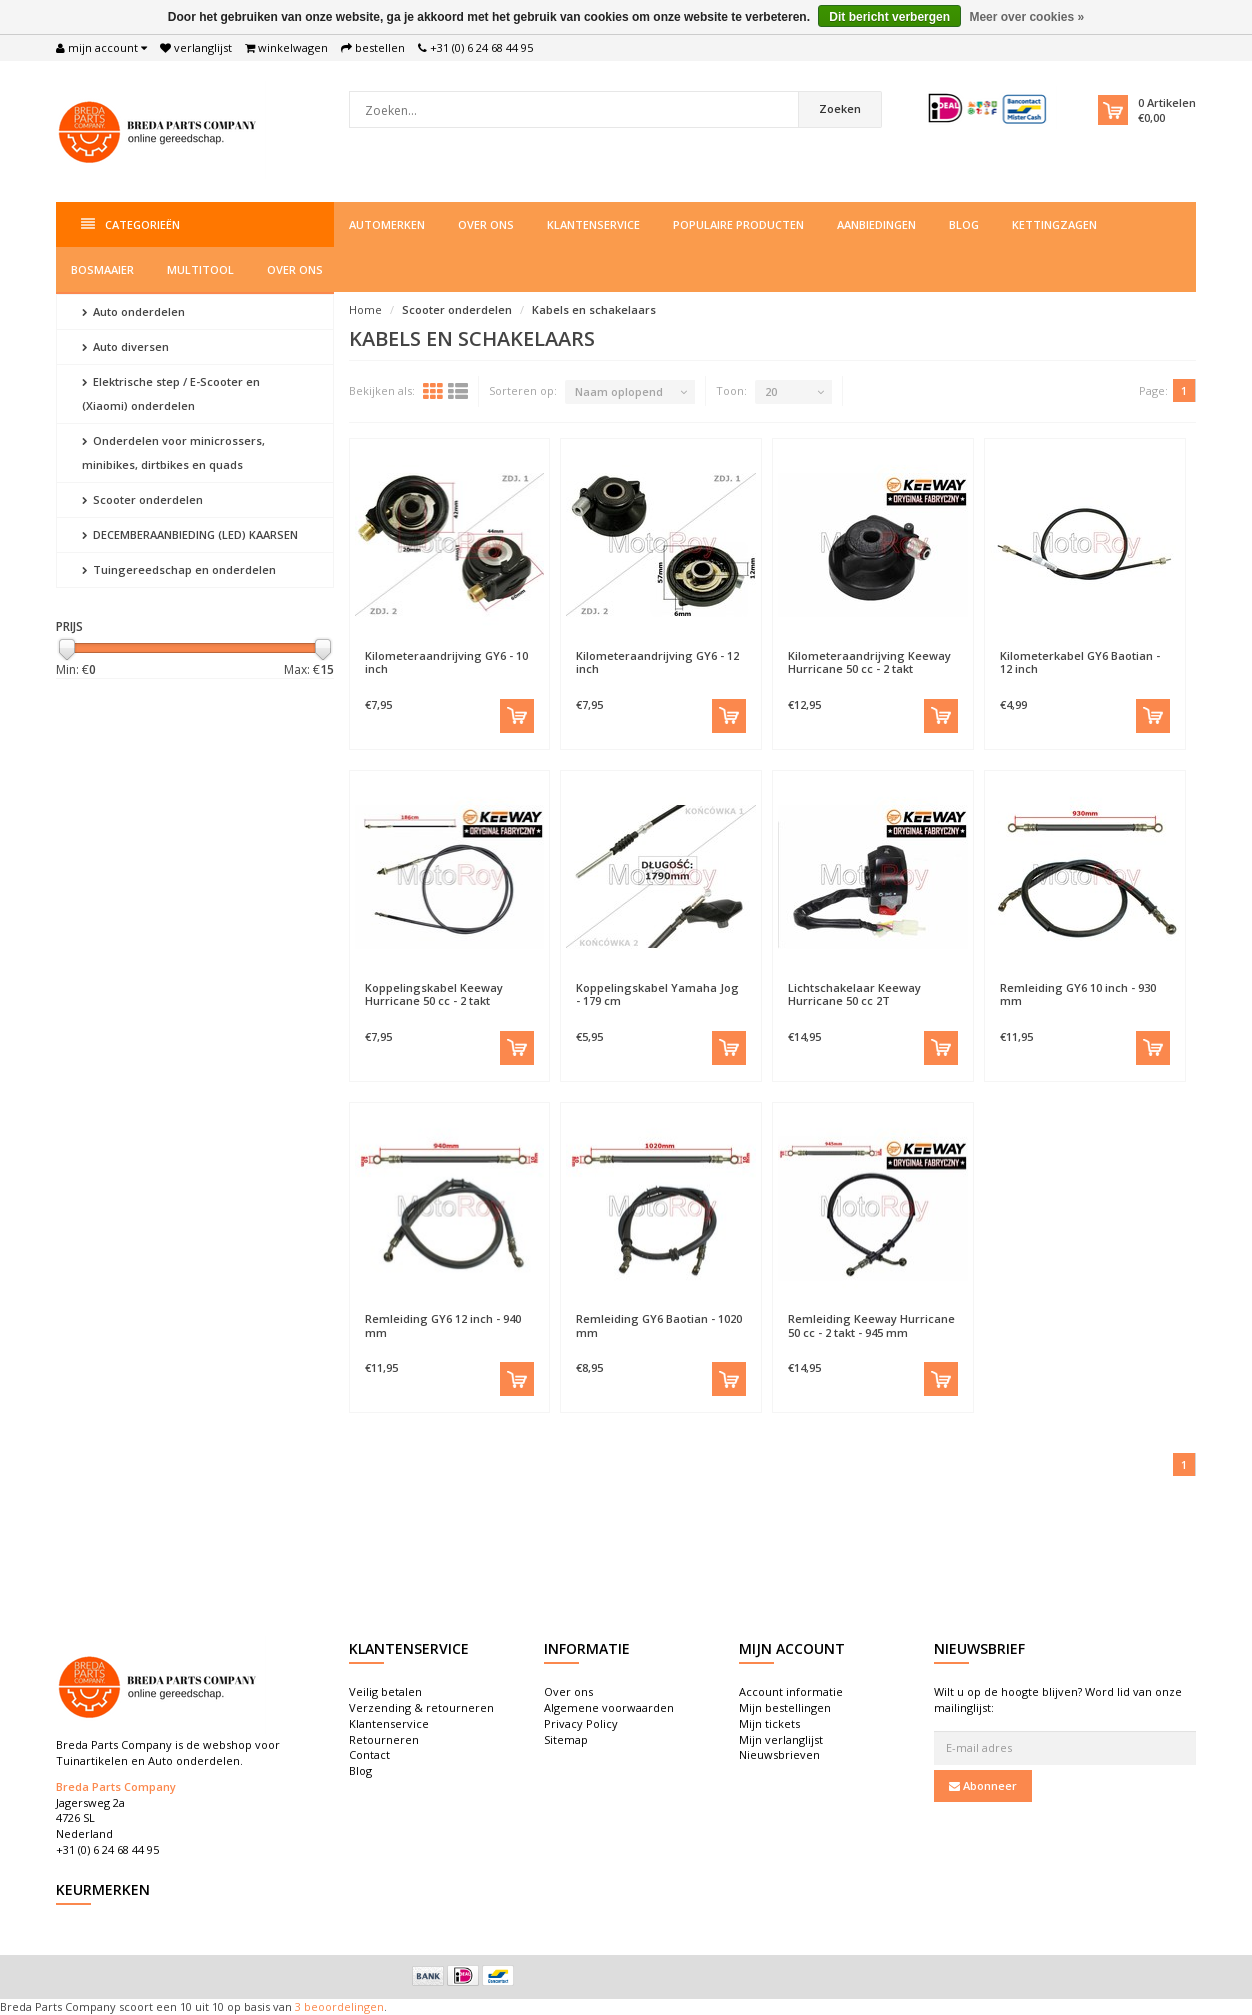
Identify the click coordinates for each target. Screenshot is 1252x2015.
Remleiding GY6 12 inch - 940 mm (443, 1325)
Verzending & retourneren (421, 1707)
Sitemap (566, 1739)
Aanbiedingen (876, 224)
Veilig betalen (385, 1691)
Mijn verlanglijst (781, 1739)
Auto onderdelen (133, 311)
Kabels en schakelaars (594, 309)
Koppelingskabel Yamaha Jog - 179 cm (657, 994)
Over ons (486, 224)
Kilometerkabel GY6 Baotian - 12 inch (1080, 662)
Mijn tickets (769, 1723)
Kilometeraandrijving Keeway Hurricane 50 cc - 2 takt (869, 662)
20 (771, 391)
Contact (369, 1754)
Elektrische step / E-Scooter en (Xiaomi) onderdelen (171, 393)
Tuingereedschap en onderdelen (179, 569)
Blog (964, 224)
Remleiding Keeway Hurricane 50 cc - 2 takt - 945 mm (871, 1325)
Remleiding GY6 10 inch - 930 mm (1078, 994)
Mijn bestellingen (785, 1707)
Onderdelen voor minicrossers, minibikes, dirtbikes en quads (173, 452)
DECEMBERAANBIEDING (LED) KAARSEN (190, 534)
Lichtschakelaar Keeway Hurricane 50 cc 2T (854, 994)
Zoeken (840, 108)
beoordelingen (342, 2006)
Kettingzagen (1054, 224)
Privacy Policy (581, 1723)
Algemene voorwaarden (609, 1707)
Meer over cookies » (1026, 17)
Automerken (387, 224)
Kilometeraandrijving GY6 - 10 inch (446, 662)
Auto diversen (125, 346)
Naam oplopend (619, 391)
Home (365, 309)
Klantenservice (593, 224)
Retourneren (384, 1739)
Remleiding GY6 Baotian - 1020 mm (659, 1325)
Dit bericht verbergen (889, 17)
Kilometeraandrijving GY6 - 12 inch (657, 662)
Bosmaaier (102, 269)
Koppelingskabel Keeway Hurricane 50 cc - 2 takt (434, 994)
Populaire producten (738, 224)
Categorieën (130, 224)
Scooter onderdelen (142, 499)
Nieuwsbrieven (779, 1754)
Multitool (200, 269)
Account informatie (791, 1691)
